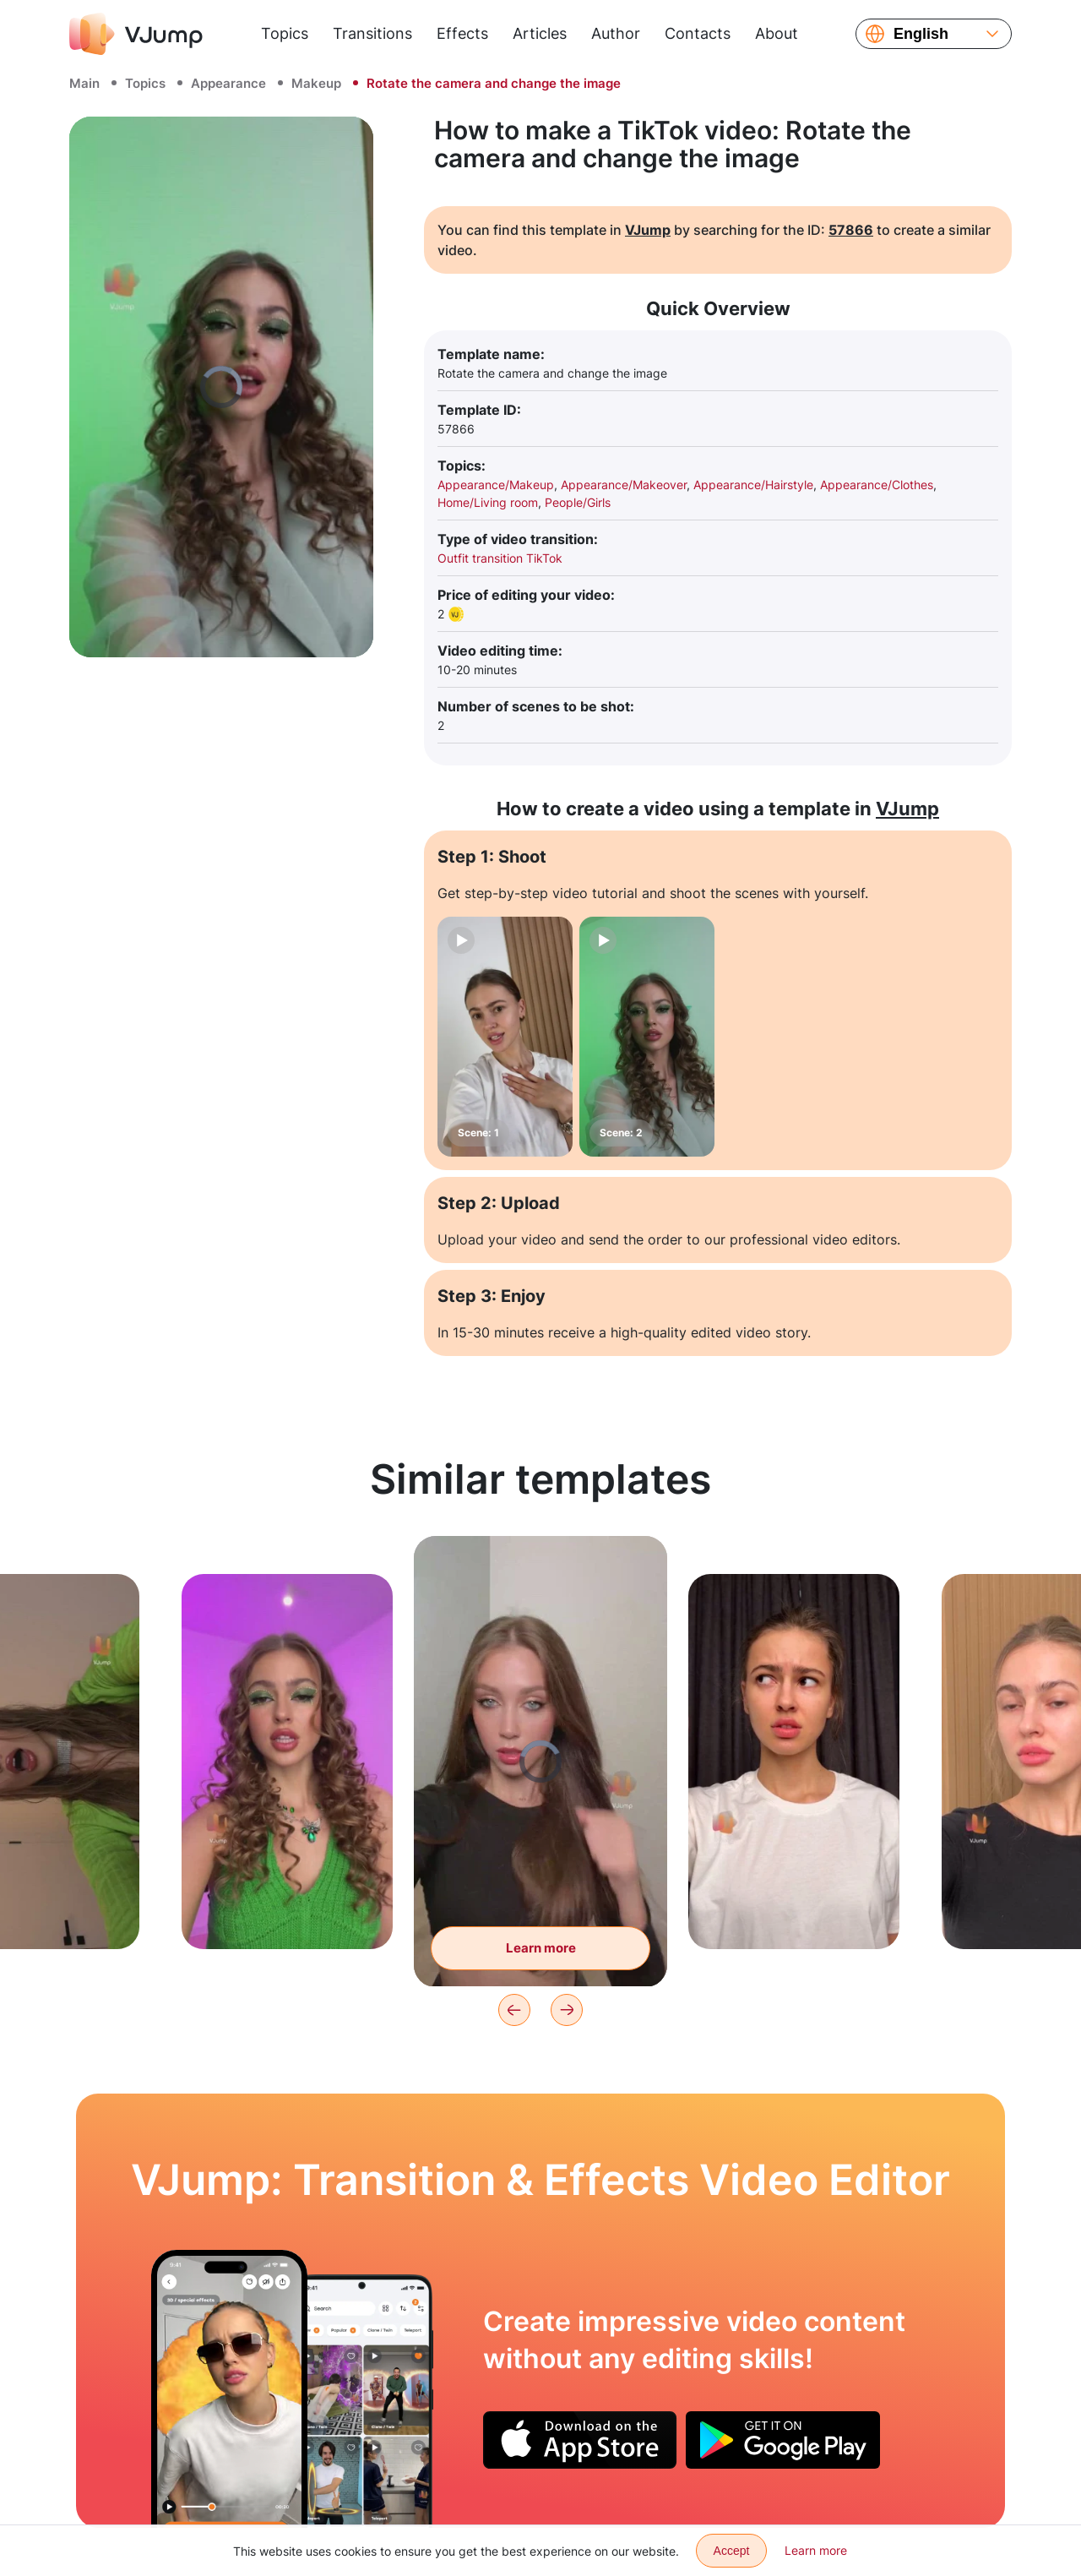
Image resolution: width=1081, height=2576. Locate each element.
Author (615, 33)
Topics (284, 33)
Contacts (698, 33)
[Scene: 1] (505, 1037)
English (921, 33)
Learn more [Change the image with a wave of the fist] (541, 1948)
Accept (732, 2550)
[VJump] (136, 34)
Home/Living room (487, 502)
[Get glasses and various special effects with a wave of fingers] (229, 2388)
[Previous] (514, 2010)
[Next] (567, 2010)
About (776, 33)
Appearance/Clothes (876, 484)
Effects (462, 33)
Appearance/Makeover (624, 484)
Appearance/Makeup (495, 484)
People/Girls (578, 502)
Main (84, 83)
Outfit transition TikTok (499, 558)
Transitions (372, 33)
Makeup (316, 83)
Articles (540, 33)
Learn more (816, 2550)
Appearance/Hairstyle (753, 484)
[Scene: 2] (646, 1037)
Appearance (228, 83)
